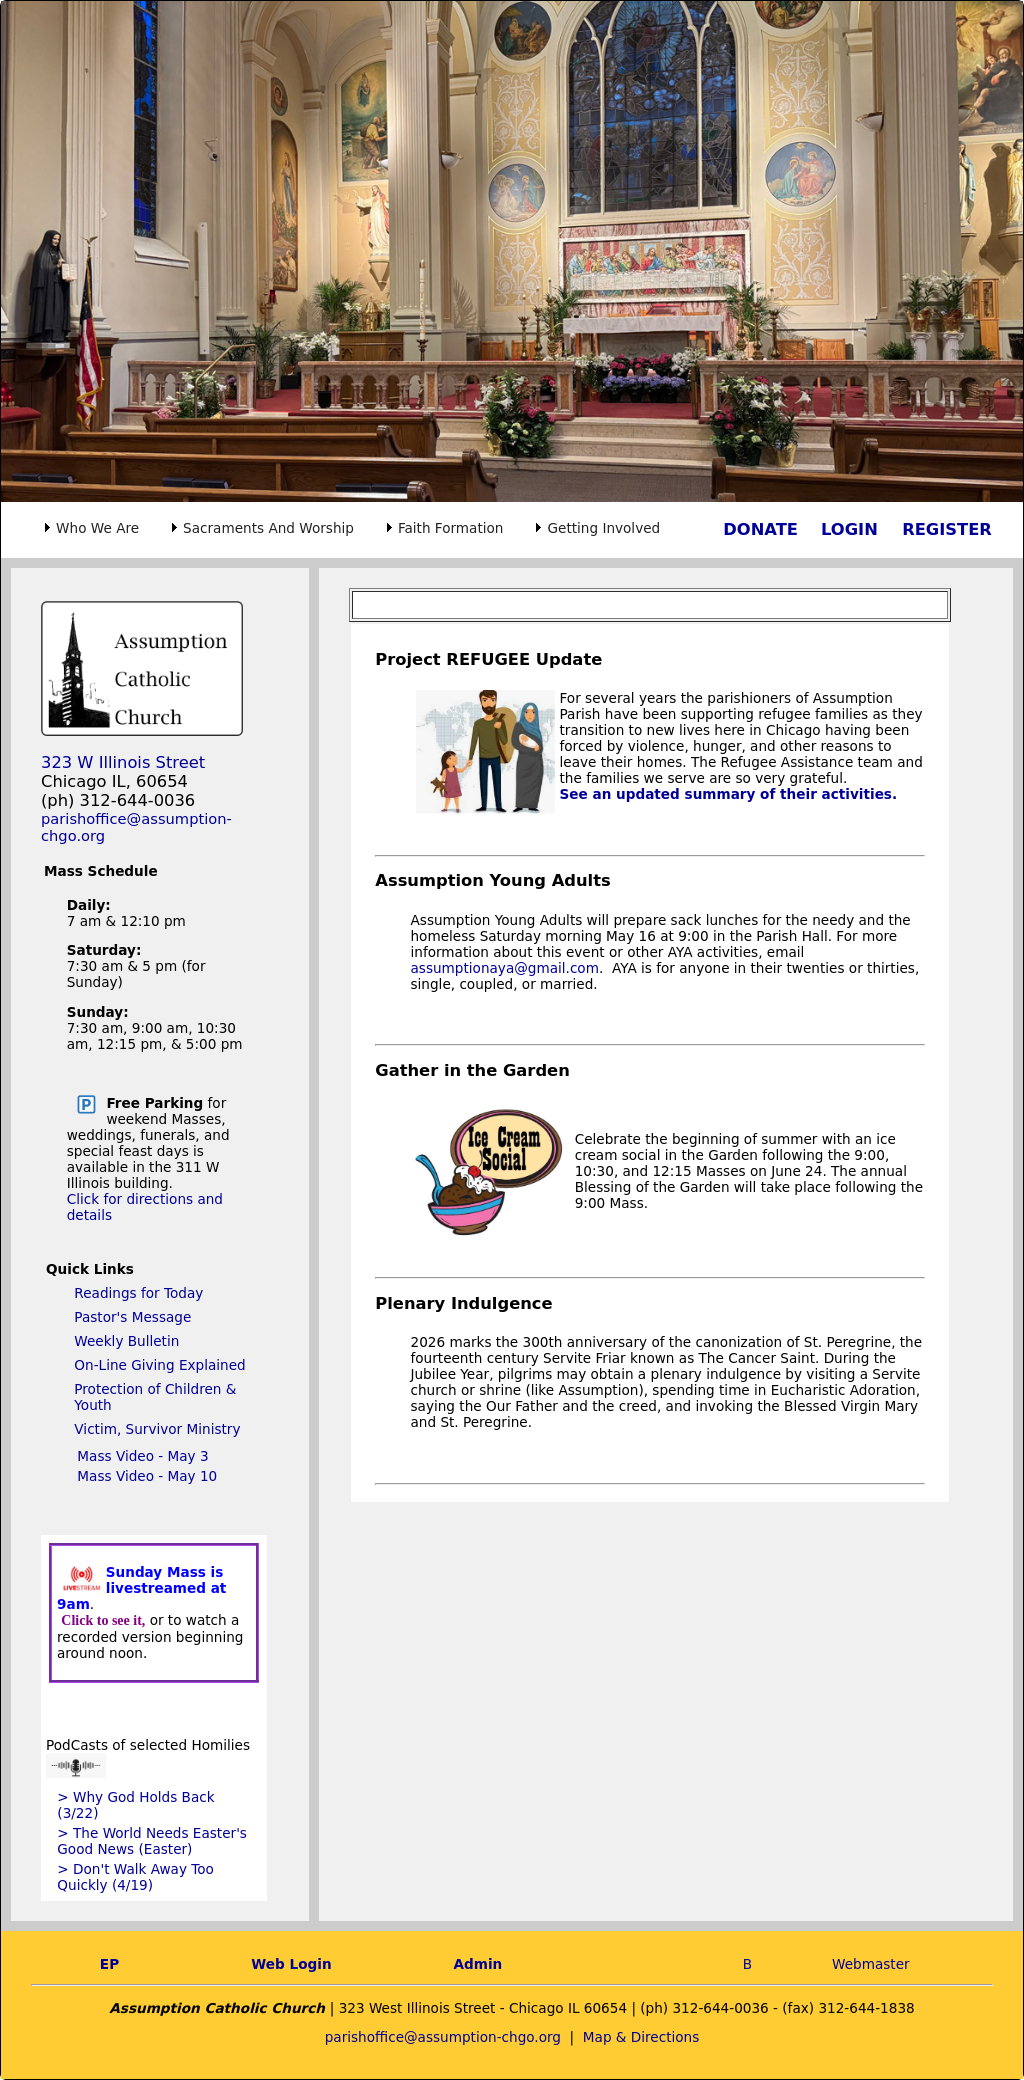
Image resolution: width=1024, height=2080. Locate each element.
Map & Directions (641, 2037)
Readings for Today (138, 1293)
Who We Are (97, 528)
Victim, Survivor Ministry (157, 1429)
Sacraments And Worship (268, 528)
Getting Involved (603, 528)
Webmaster (871, 1964)
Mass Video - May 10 (147, 1476)
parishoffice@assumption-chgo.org (443, 2037)
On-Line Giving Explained (159, 1365)
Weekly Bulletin (126, 1341)
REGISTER (947, 529)
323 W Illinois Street (123, 762)
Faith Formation (451, 528)
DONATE (760, 529)
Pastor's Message (132, 1317)
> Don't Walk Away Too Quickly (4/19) (135, 1877)
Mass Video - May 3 (142, 1456)
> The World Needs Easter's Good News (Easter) (152, 1841)
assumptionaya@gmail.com (505, 968)
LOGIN (849, 529)
